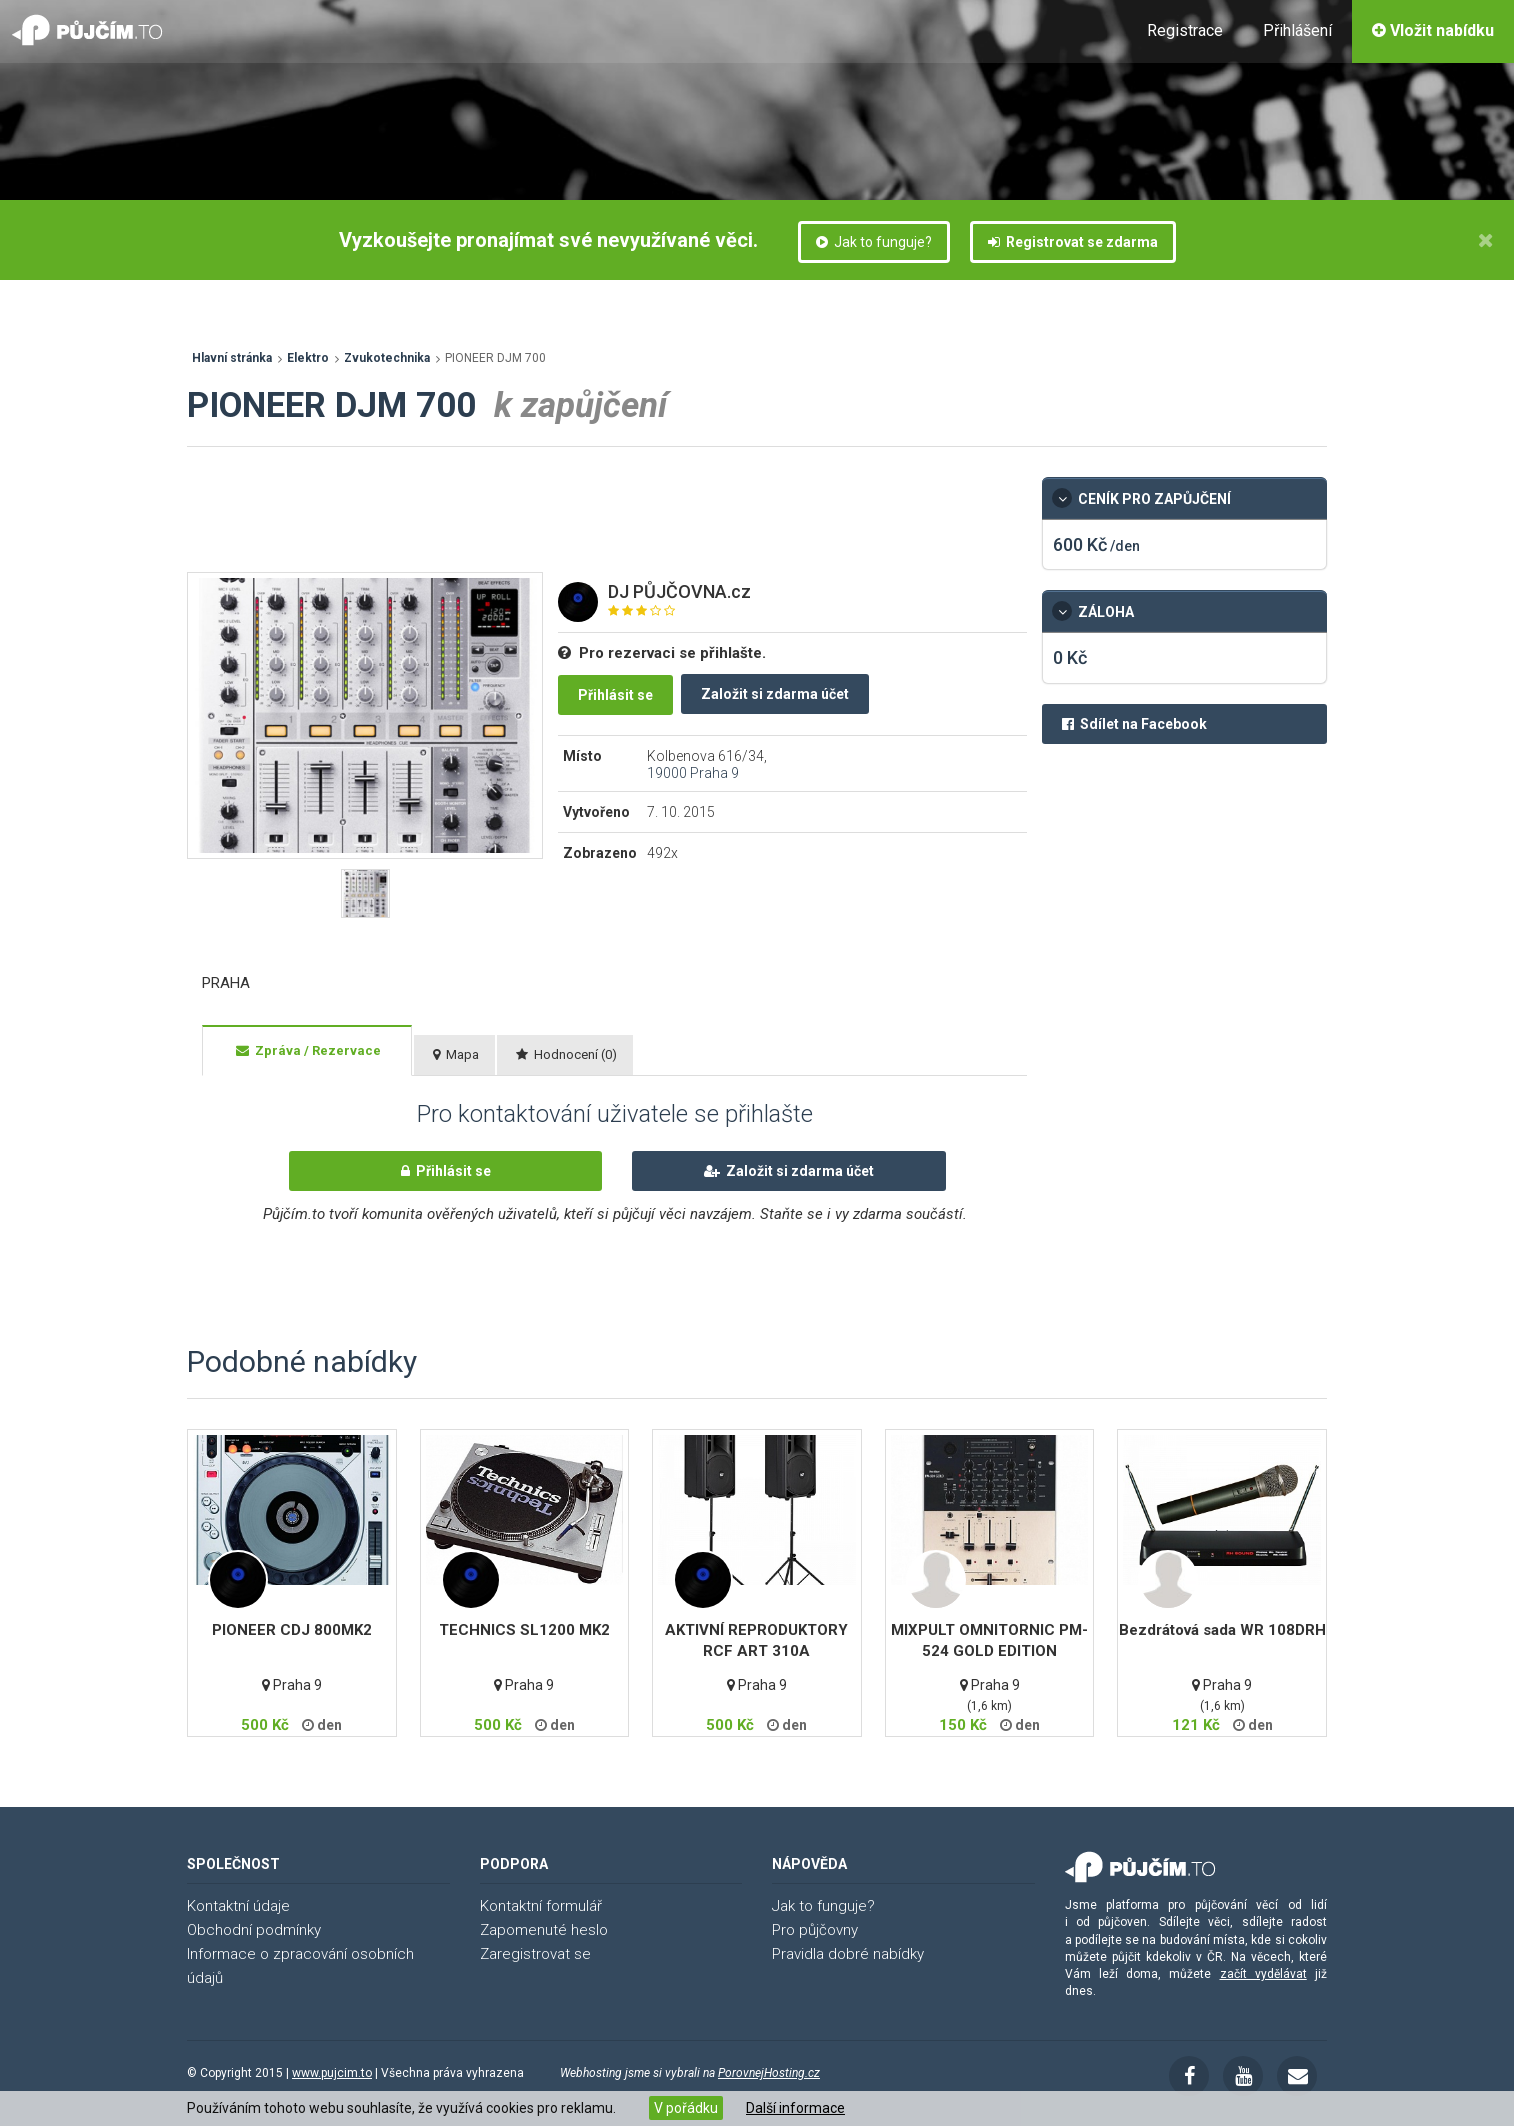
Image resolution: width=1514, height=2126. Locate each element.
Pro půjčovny (815, 1930)
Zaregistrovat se (535, 1954)
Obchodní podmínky (254, 1930)
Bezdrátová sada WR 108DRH (1222, 1630)
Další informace (795, 2108)
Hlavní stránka (232, 358)
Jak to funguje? (874, 242)
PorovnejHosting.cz (769, 2073)
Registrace (1185, 30)
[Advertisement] (551, 522)
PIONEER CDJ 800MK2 (292, 1630)
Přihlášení (1297, 30)
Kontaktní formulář (541, 1906)
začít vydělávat (1263, 1974)
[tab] (307, 1051)
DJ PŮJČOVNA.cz (679, 591)
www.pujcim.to (332, 2073)
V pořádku (686, 2108)
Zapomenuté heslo (544, 1930)
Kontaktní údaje (238, 1906)
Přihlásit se (615, 695)
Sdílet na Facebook (1134, 724)
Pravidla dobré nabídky (848, 1954)
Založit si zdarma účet (775, 694)
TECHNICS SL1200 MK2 (524, 1630)
